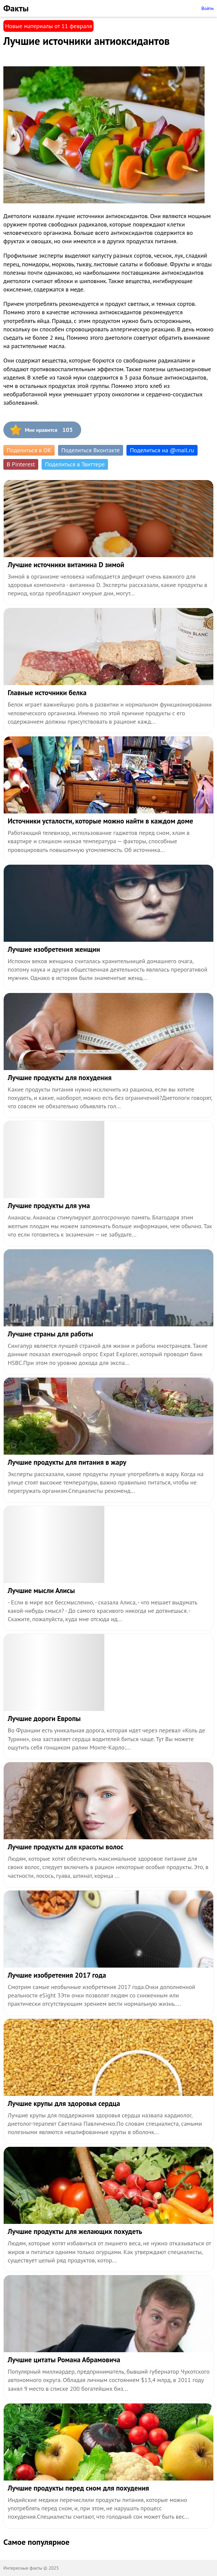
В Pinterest (21, 464)
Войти (207, 8)
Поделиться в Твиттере (75, 464)
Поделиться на (162, 450)
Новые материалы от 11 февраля (48, 26)
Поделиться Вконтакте (90, 450)
